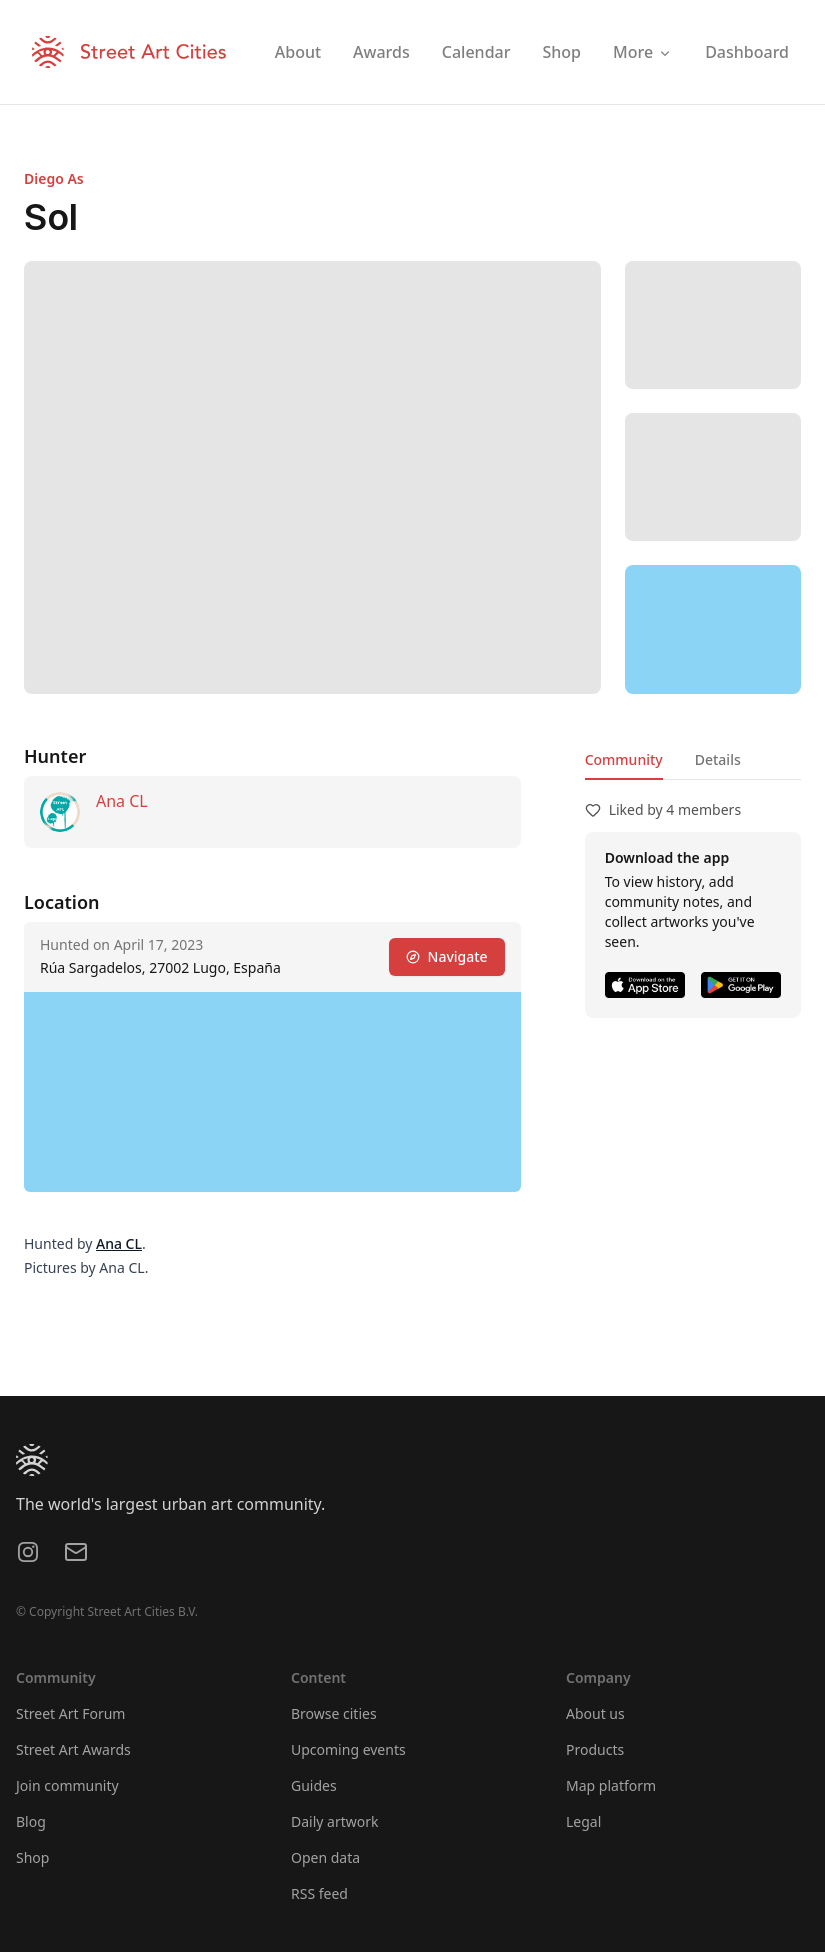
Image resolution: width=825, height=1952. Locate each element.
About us (595, 1713)
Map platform (611, 1785)
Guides (314, 1785)
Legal (583, 1821)
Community (624, 759)
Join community (67, 1785)
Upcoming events (348, 1749)
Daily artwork (335, 1821)
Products (595, 1749)
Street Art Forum (70, 1713)
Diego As (54, 178)
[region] (713, 629)
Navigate (447, 956)
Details (718, 759)
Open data (325, 1857)
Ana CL (122, 801)
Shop (32, 1857)
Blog (31, 1821)
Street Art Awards (73, 1749)
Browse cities (334, 1713)
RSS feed (319, 1893)
